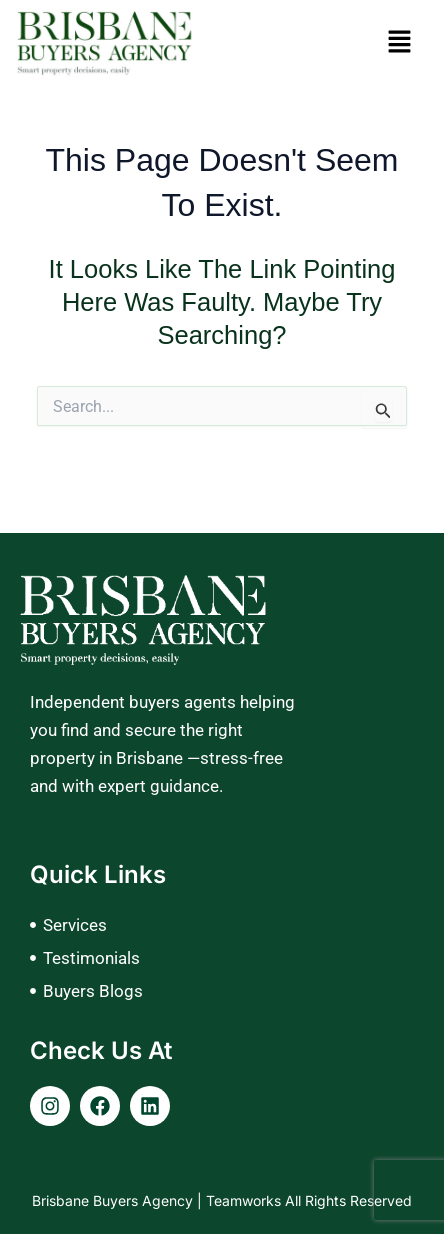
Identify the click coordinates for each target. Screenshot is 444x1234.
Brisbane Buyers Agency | (119, 1200)
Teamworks (245, 1200)
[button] (399, 43)
